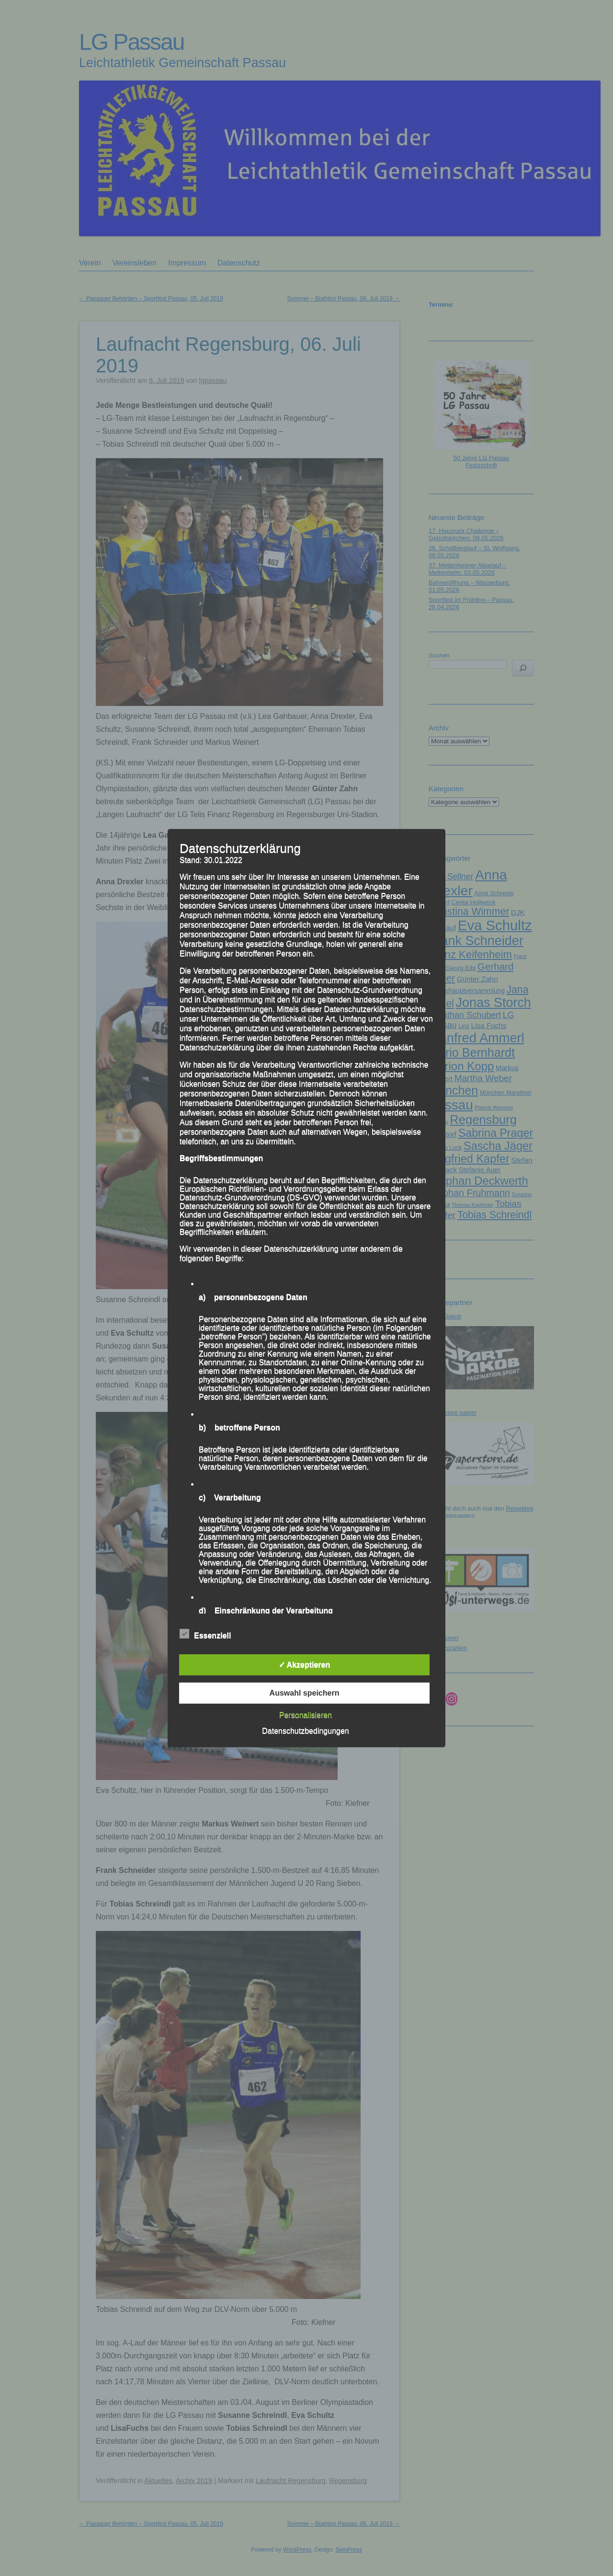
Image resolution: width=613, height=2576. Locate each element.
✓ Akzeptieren (304, 1665)
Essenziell (205, 1634)
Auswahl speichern (305, 1693)
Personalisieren (305, 1715)
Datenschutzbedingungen (305, 1731)
